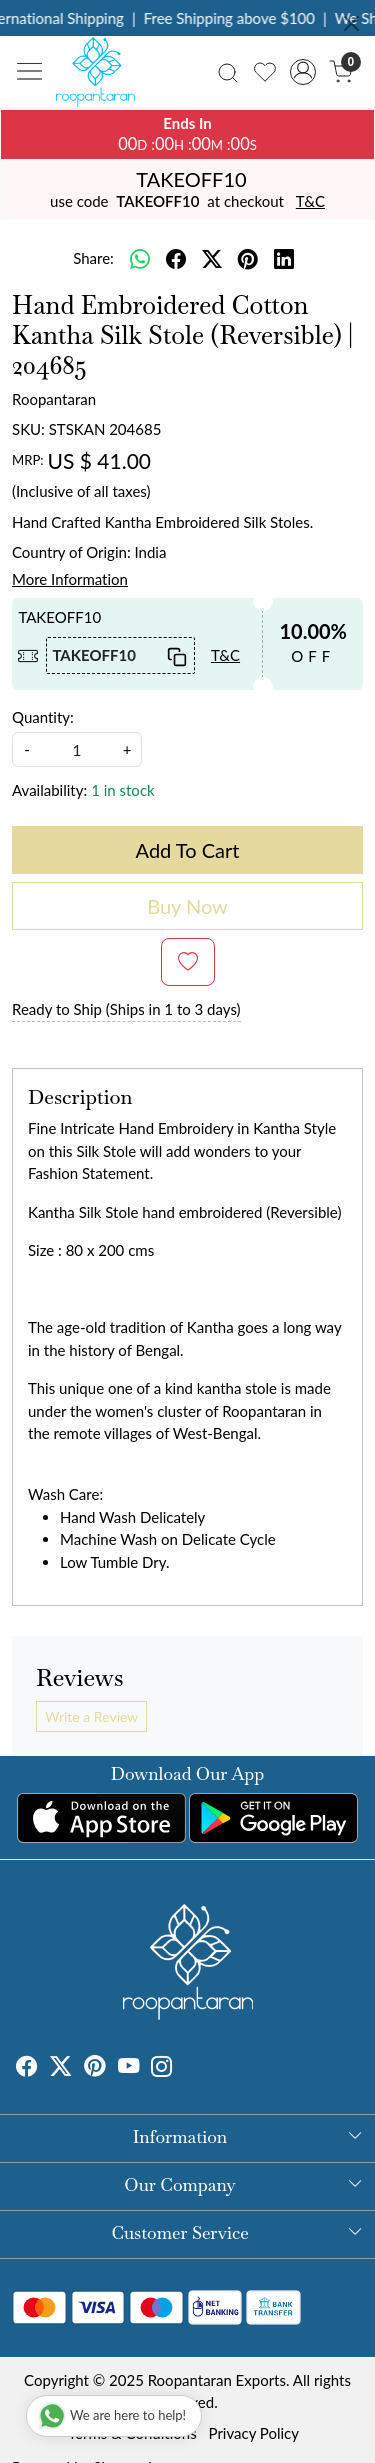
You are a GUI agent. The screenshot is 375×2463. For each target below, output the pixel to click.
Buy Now (187, 906)
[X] (61, 2069)
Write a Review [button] (91, 1716)
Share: (93, 258)
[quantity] (77, 749)
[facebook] (176, 259)
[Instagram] (162, 2069)
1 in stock (122, 790)
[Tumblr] (185, 2069)
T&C (310, 201)
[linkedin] (284, 259)
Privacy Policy (254, 2433)
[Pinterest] (95, 2069)
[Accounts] (302, 72)
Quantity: (43, 717)
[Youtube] (129, 2069)
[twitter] (212, 259)
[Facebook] (27, 2069)
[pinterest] (248, 259)
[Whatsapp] (140, 259)
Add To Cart (188, 850)
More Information (70, 579)
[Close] (351, 23)
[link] (228, 71)
